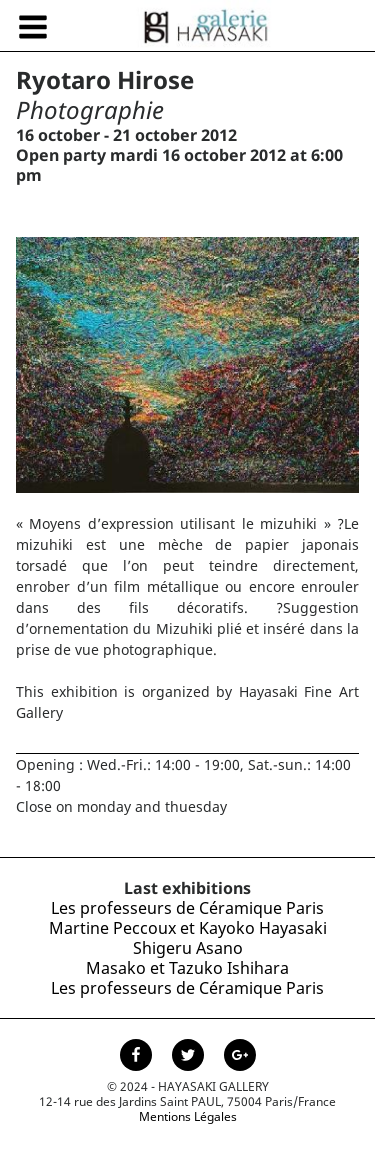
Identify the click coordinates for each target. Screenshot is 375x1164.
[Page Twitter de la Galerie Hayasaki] (190, 1057)
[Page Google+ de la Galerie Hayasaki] (240, 1057)
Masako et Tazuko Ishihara (187, 968)
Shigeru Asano (188, 948)
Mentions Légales (188, 1116)
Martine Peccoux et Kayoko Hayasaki (188, 928)
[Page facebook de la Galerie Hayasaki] (138, 1057)
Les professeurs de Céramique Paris (187, 908)
